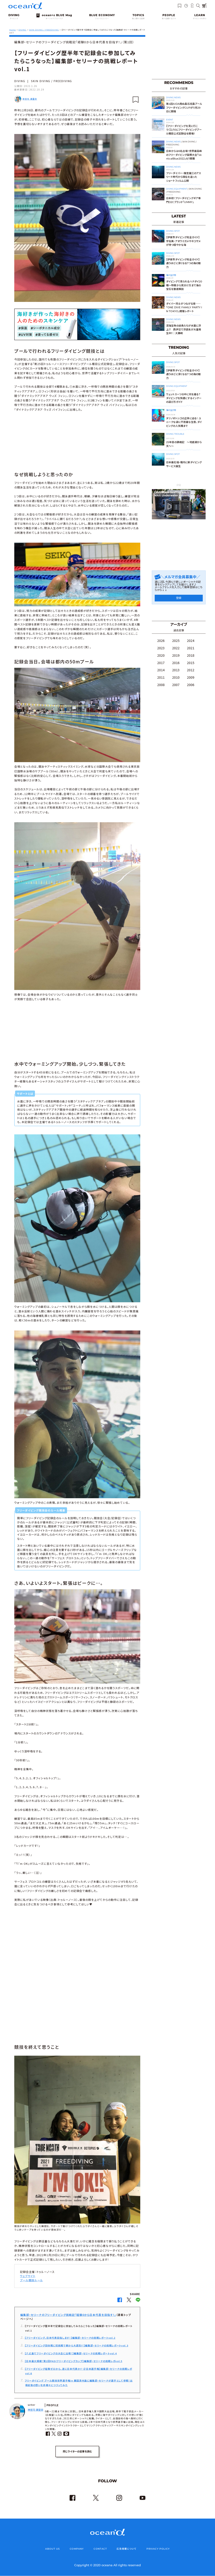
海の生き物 (171, 275)
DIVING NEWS (173, 97)
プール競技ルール (31, 2280)
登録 (178, 598)
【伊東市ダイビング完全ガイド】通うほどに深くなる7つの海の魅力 (183, 263)
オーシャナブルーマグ (54, 18)
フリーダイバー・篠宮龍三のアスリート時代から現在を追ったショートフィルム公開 (183, 177)
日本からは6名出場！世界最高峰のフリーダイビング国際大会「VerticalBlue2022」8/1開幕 (184, 154)
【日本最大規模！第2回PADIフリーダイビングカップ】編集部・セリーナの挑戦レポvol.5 (73, 2361)
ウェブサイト (27, 2276)
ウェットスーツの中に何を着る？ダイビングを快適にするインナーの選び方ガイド (184, 398)
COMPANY (77, 2548)
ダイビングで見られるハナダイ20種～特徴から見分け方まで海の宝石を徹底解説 (184, 285)
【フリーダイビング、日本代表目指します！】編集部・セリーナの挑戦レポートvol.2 (70, 2337)
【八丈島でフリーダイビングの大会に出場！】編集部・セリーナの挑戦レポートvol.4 (71, 2353)
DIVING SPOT (173, 231)
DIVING (19, 81)
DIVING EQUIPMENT (176, 189)
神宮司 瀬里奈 (30, 98)
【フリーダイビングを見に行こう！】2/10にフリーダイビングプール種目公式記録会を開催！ (184, 129)
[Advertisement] (77, 440)
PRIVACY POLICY (158, 2548)
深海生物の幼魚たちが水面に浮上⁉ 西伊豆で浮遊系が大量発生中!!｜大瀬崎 (183, 329)
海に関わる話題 (138, 18)
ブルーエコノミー (102, 18)
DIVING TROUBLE (175, 434)
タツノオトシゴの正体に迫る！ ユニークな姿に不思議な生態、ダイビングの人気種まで (184, 422)
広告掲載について (127, 2548)
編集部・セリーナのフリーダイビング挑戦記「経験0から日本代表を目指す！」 (68, 2315)
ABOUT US (52, 2548)
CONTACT (100, 2548)
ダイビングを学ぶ (200, 18)
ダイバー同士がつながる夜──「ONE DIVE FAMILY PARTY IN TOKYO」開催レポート (184, 307)
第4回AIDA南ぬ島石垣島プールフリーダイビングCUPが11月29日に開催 (184, 107)
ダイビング (14, 18)
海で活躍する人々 (169, 18)
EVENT (169, 119)
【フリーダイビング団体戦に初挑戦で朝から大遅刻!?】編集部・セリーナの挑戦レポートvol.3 (76, 2345)
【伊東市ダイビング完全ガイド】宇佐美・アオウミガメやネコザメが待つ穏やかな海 (183, 241)
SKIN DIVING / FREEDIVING (51, 81)
